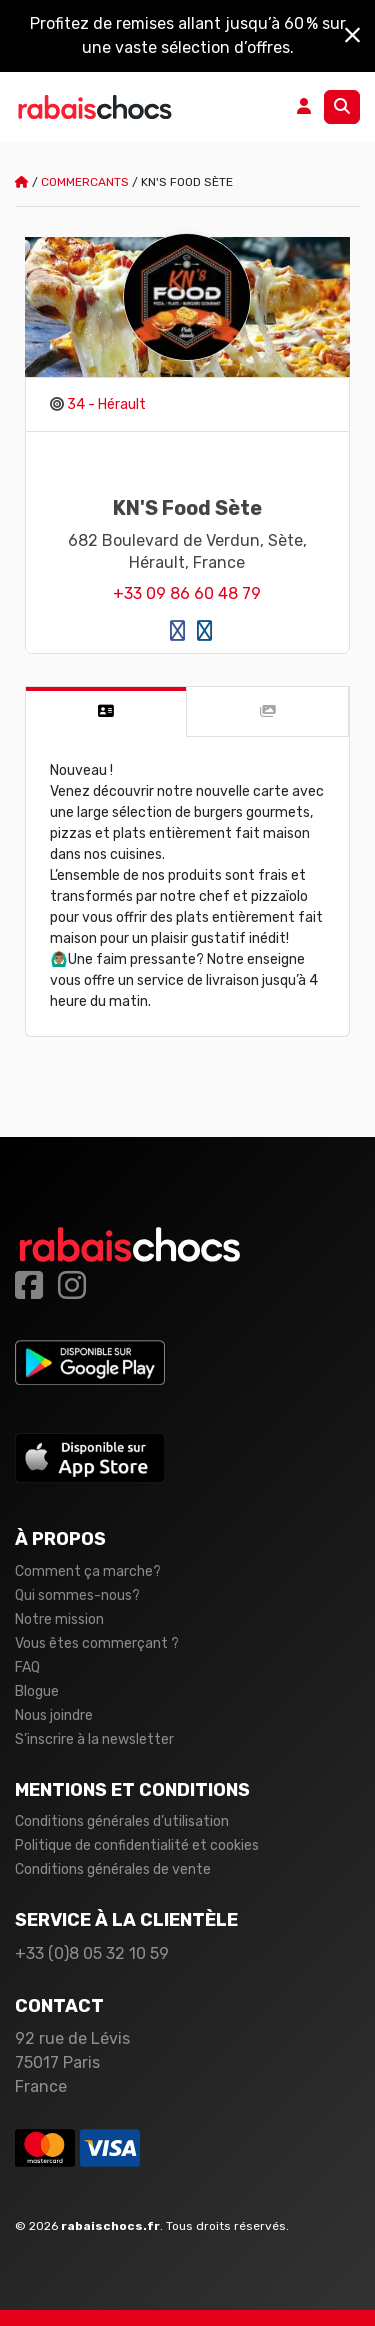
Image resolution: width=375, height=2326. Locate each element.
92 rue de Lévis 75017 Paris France (72, 2062)
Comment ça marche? (88, 1571)
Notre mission (59, 1619)
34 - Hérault (106, 404)
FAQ (27, 1667)
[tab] (106, 712)
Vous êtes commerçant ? (97, 1643)
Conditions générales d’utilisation (122, 1821)
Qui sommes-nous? (77, 1595)
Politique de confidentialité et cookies (137, 1845)
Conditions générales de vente (113, 1869)
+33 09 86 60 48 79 (187, 593)
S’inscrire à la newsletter (94, 1739)
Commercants (85, 182)
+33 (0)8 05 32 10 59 (92, 1953)
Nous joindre (54, 1715)
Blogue (37, 1691)
